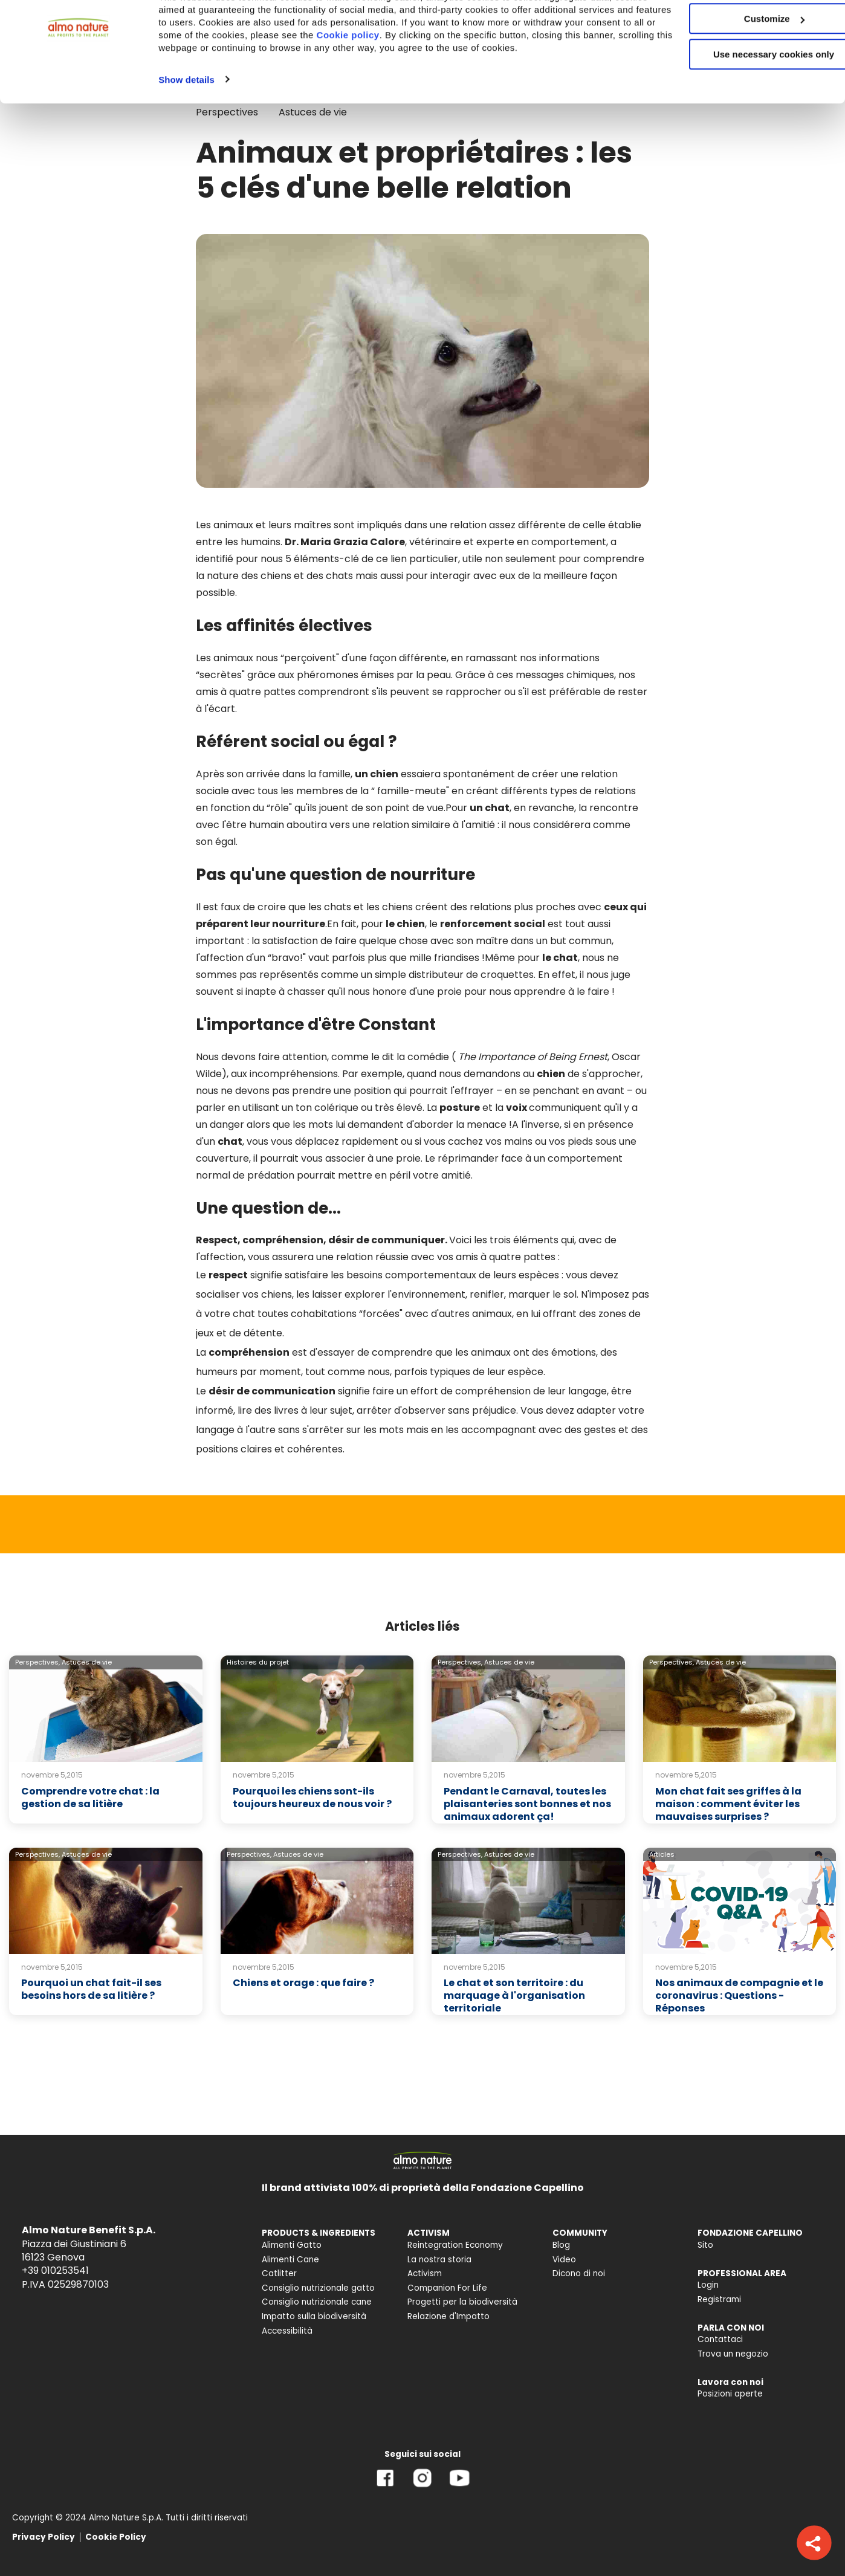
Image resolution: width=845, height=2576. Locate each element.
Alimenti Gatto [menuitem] (292, 2245)
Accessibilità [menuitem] (287, 2331)
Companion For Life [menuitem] (447, 2288)
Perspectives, (37, 1662)
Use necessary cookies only (744, 101)
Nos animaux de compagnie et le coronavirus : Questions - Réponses (739, 1995)
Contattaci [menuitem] (720, 2339)
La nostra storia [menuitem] (439, 2259)
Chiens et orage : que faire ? (303, 1983)
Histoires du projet (258, 1662)
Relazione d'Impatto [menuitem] (448, 2316)
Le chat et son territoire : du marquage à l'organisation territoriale (514, 1995)
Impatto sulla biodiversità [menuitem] (314, 2316)
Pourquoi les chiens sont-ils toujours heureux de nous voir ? (312, 1797)
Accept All (744, 30)
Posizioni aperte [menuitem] (730, 2394)
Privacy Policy (43, 2537)
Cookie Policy (115, 2537)
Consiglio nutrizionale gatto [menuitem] (318, 2288)
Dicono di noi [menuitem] (578, 2273)
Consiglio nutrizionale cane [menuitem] (317, 2302)
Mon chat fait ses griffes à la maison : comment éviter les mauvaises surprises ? (728, 1804)
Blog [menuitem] (561, 2245)
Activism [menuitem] (424, 2273)
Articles (662, 1854)
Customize (744, 65)
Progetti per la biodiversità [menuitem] (462, 2302)
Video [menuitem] (564, 2259)
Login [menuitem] (708, 2285)
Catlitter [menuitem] (279, 2273)
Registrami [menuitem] (719, 2299)
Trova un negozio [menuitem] (733, 2354)
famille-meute (411, 791)
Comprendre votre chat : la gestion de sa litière (90, 1797)
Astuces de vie (87, 1662)
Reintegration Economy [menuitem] (455, 2245)
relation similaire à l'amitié (433, 825)
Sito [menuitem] (705, 2245)
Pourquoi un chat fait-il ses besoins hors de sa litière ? (91, 1989)
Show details (186, 139)
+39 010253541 (55, 2270)
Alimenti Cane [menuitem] (290, 2259)
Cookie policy (482, 81)
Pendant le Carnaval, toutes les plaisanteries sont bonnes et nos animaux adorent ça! (527, 1804)
